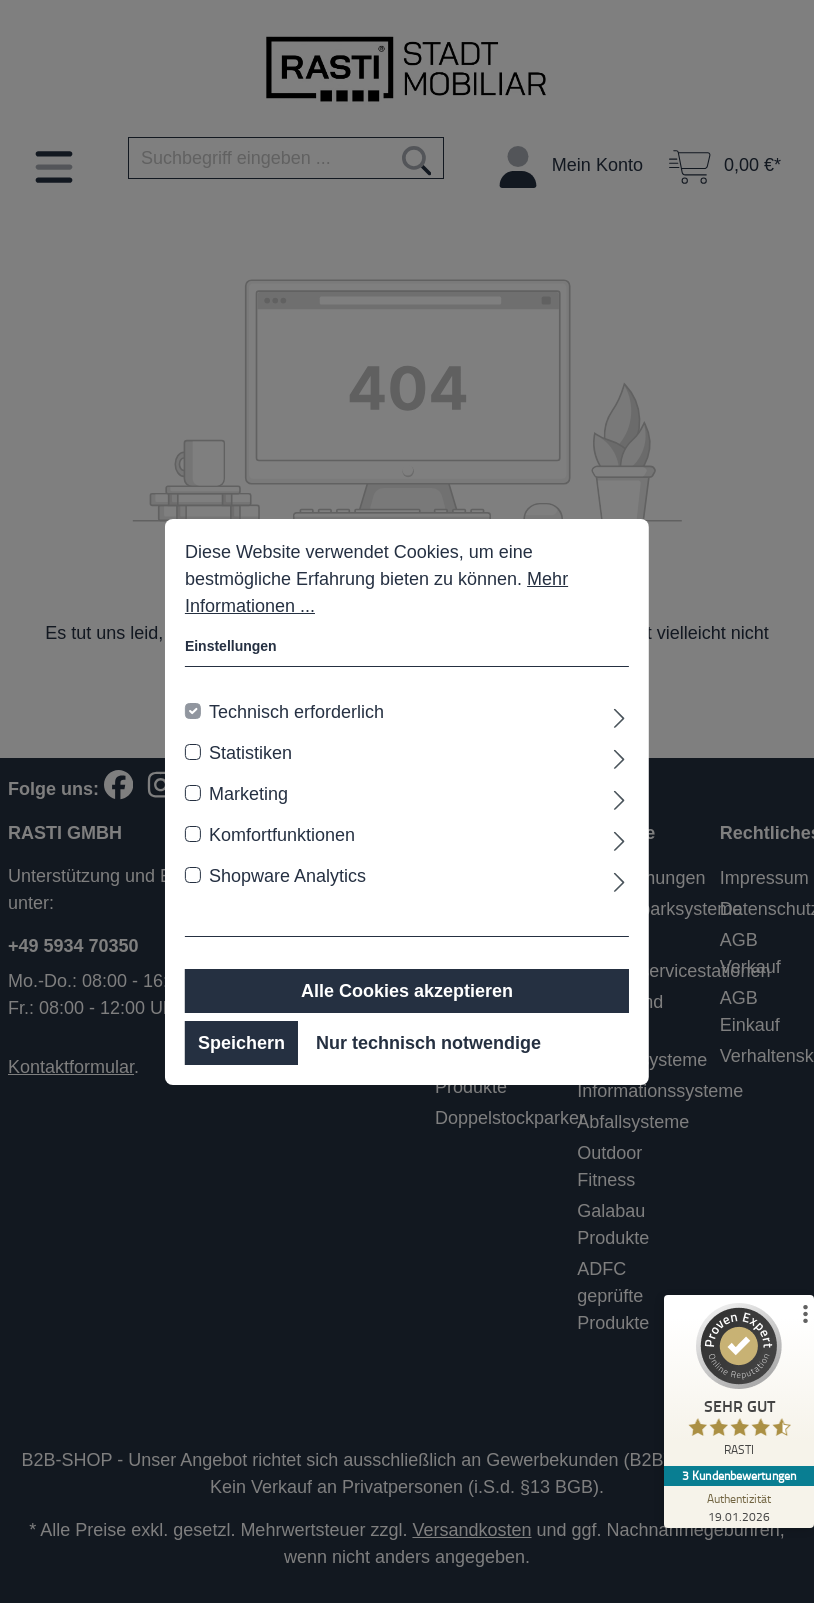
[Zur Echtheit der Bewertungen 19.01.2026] (739, 1507)
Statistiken (250, 753)
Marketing (248, 794)
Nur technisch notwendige (428, 1043)
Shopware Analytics (287, 876)
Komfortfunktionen (282, 835)
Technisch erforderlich (296, 712)
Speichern (241, 1043)
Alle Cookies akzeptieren (407, 991)
